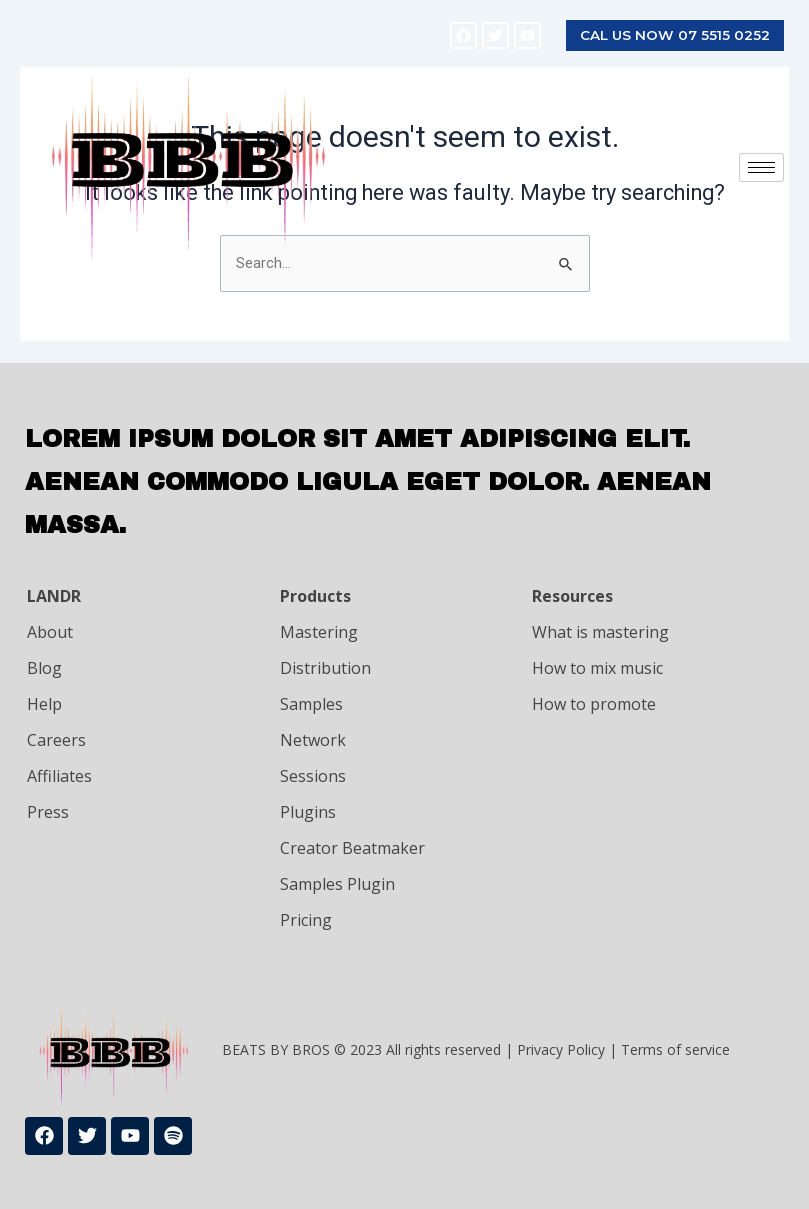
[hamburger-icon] (761, 167)
